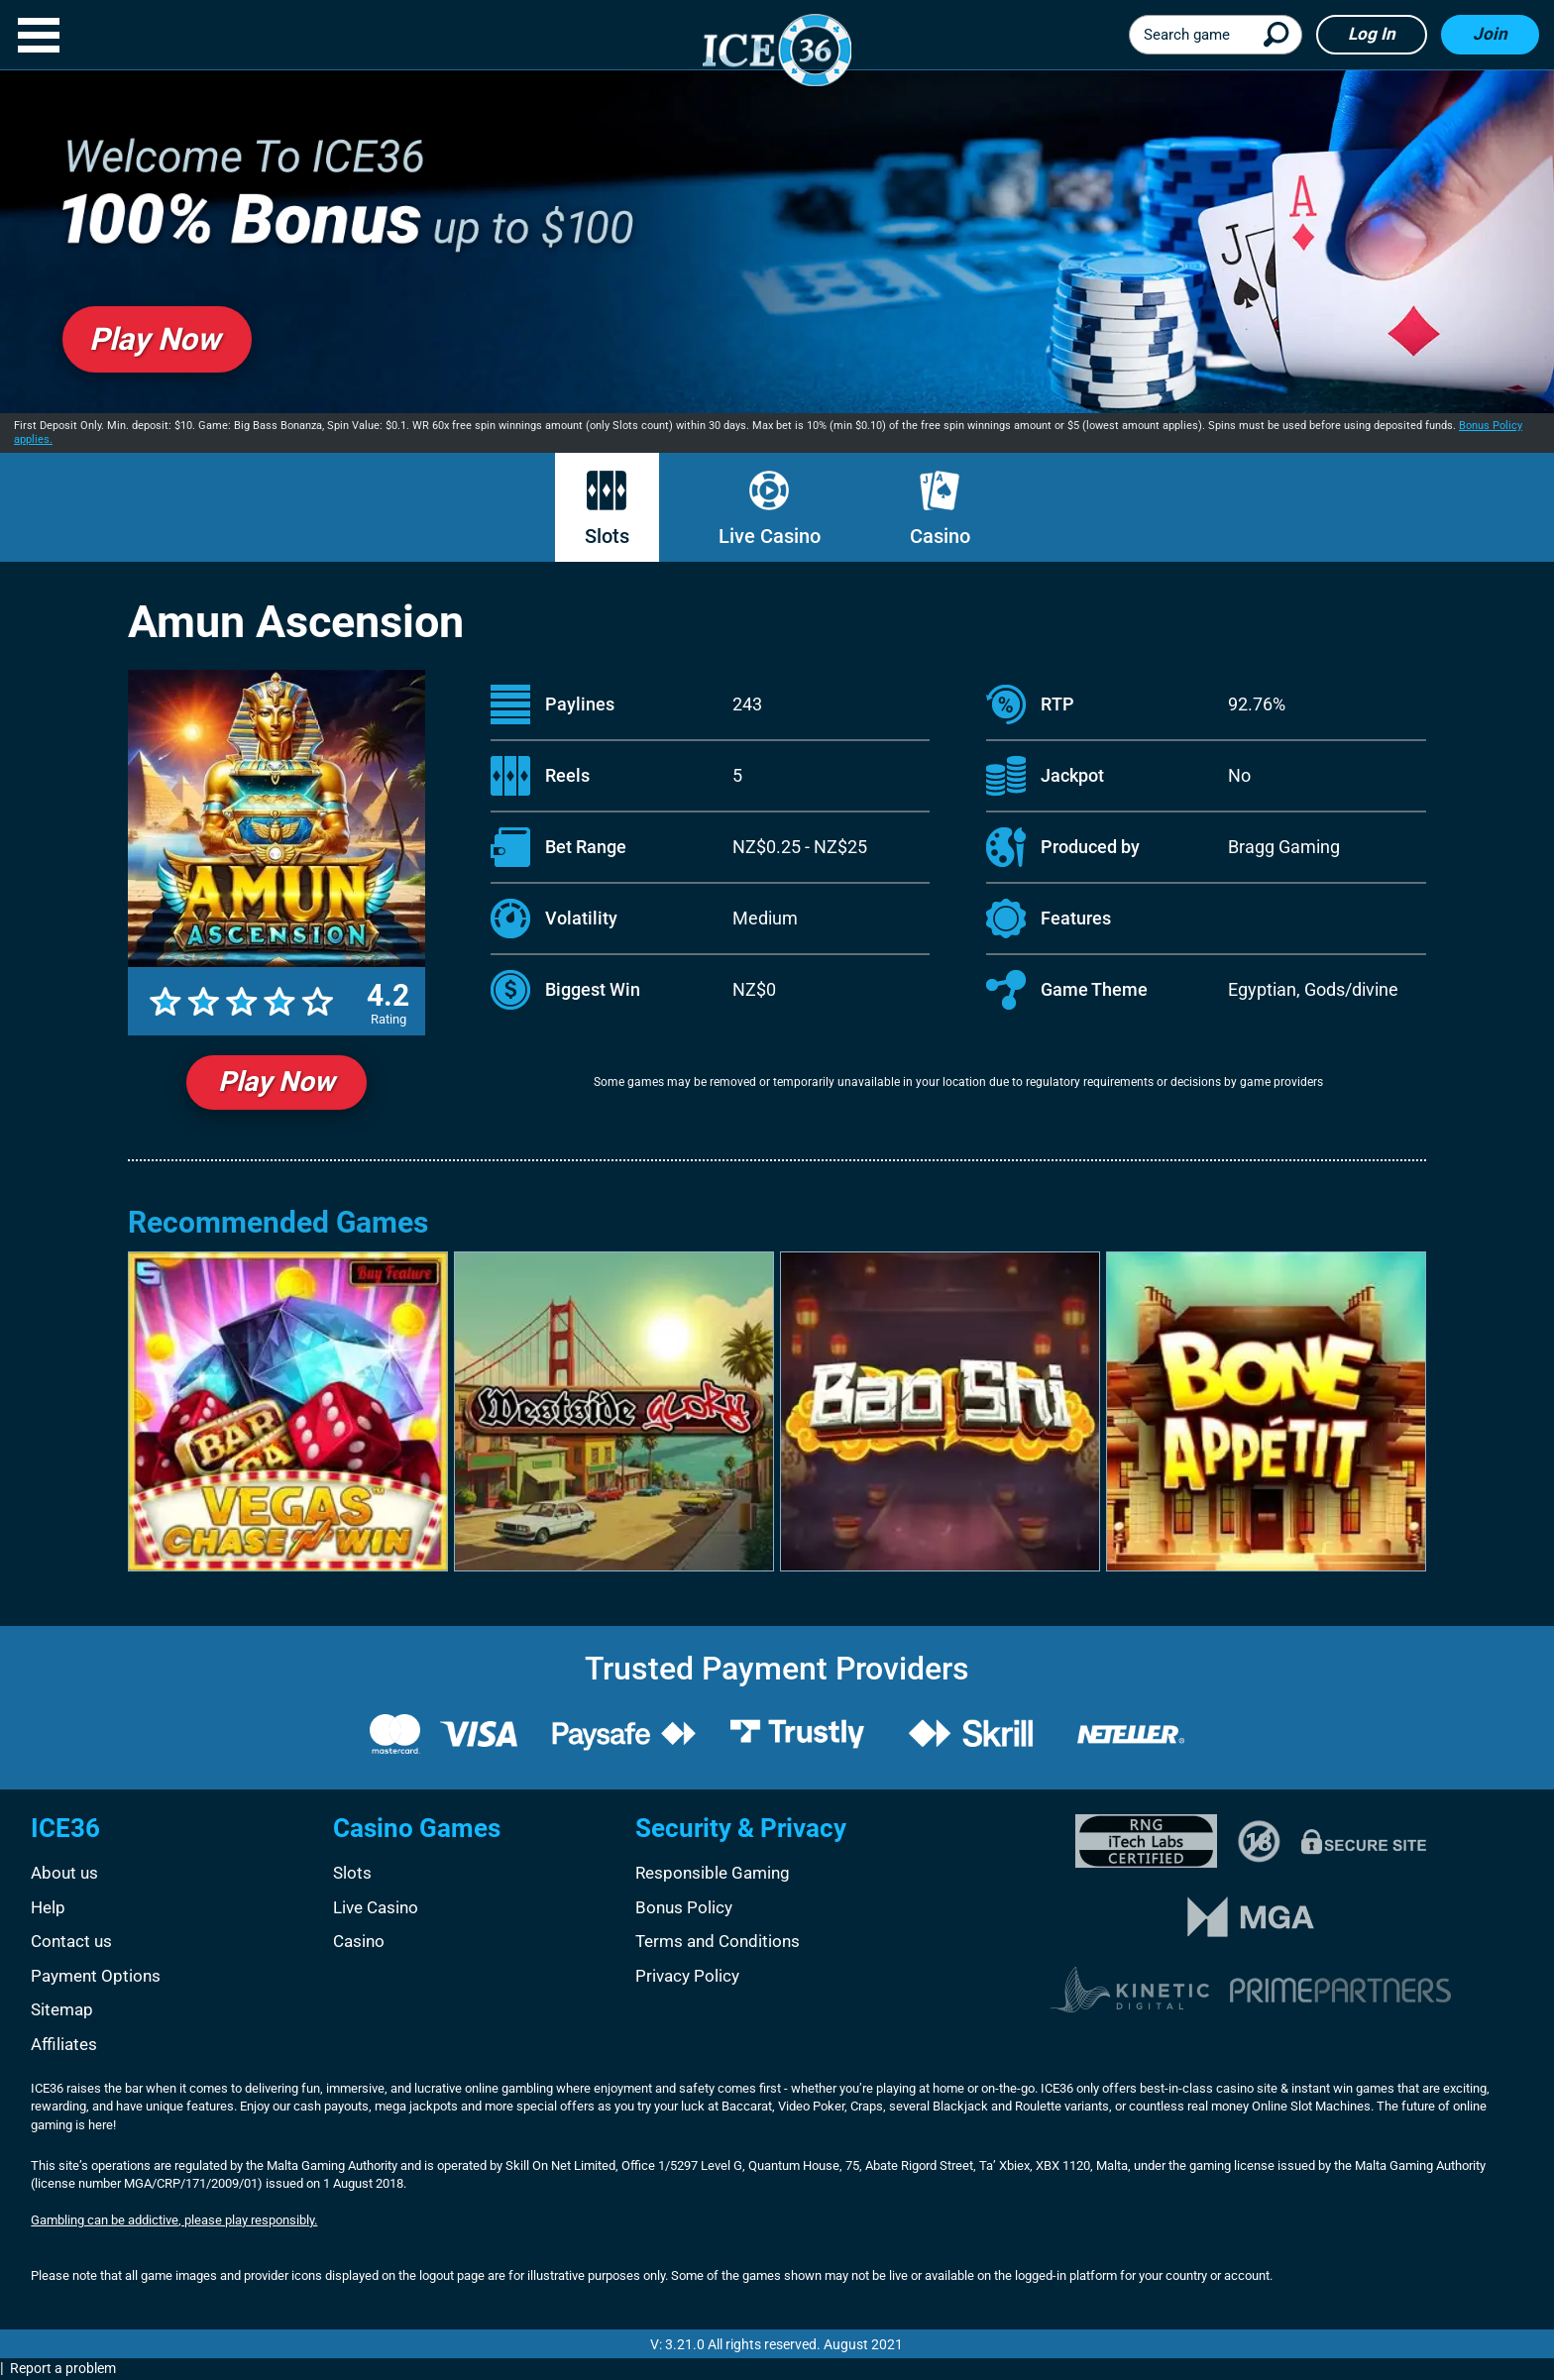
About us (64, 1873)
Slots (607, 509)
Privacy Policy (687, 1976)
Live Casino (770, 509)
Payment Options (96, 1976)
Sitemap (62, 2009)
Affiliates (64, 2044)
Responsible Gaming (712, 1873)
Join (1490, 34)
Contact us (71, 1941)
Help (48, 1907)
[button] (38, 35)
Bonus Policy (683, 1907)
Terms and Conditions (717, 1941)
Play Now (276, 1081)
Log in (1371, 34)
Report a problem (63, 2368)
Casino (940, 509)
